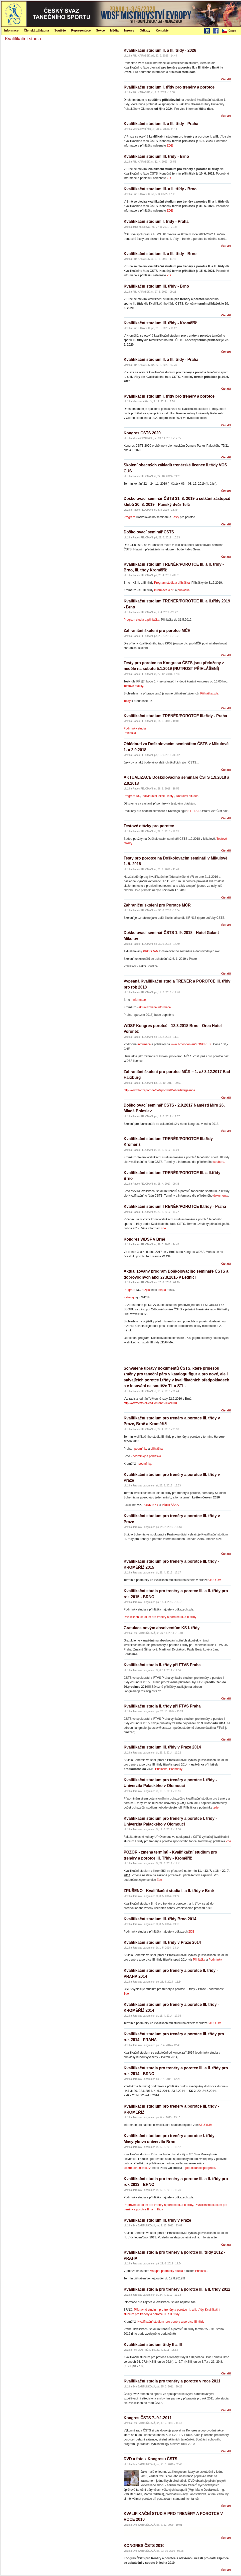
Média (114, 30)
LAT (196, 811)
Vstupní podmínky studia (166, 2271)
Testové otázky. (134, 686)
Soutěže (60, 30)
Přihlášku (201, 2271)
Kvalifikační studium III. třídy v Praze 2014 (162, 1747)
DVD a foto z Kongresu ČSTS (150, 2459)
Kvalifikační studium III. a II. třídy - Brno (160, 189)
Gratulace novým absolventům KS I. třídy (162, 1628)
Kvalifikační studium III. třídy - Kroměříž (160, 323)
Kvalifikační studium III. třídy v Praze (157, 2220)
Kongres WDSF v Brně (144, 1239)
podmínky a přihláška (147, 1456)
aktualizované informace (154, 1007)
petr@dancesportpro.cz (201, 2168)
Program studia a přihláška (172, 582)
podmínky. (145, 1463)
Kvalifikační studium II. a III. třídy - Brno (160, 254)
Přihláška (130, 733)
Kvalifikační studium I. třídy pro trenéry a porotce (169, 87)
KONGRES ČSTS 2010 (144, 2545)
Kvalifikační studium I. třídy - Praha (156, 221)
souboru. (219, 1162)
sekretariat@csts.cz (137, 2168)
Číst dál (226, 79)
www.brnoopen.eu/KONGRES (191, 1044)
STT (190, 811)
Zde (228, 1841)
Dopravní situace (187, 796)
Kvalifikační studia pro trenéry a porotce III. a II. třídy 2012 (177, 2289)
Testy (175, 517)
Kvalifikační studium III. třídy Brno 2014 (160, 1919)
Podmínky (175, 1769)
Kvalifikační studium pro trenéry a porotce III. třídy (170, 2321)
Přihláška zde (209, 693)
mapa (162, 1290)
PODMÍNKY (151, 1505)
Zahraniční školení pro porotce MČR (157, 630)
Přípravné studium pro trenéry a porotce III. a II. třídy (158, 2205)
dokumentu (220, 1195)
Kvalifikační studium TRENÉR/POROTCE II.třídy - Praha (175, 1206)
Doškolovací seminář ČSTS (149, 532)
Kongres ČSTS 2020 (142, 433)
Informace (11, 30)
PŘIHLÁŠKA (170, 1505)
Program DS (132, 796)
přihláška (184, 590)
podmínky (140, 1448)
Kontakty (162, 30)
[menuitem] (231, 31)
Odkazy (145, 30)
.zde (216, 1807)
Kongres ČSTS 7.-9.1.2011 (148, 2418)
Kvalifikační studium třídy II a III (153, 2344)
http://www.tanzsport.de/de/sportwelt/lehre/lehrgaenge (159, 1090)
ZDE (170, 145)
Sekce (100, 30)
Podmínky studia (135, 728)
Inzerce (129, 30)
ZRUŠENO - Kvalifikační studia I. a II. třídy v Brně (169, 1891)
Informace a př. (164, 590)
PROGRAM (150, 951)
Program (129, 517)
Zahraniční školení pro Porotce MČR (157, 905)
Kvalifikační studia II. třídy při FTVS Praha (162, 1665)
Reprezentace (81, 30)
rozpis (146, 1290)
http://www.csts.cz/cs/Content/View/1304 (150, 1403)
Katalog (129, 1297)
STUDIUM (214, 1580)
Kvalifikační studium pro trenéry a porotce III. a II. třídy (160, 1617)
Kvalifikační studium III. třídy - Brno (156, 156)
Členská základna (36, 30)
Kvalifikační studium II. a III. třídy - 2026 (160, 50)
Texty (127, 701)
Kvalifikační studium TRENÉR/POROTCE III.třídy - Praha (175, 716)
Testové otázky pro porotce (149, 826)
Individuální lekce (153, 796)
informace (139, 1000)
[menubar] (231, 31)
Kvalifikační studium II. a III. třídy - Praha (161, 124)
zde (163, 1228)
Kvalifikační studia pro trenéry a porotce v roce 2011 (172, 2381)
